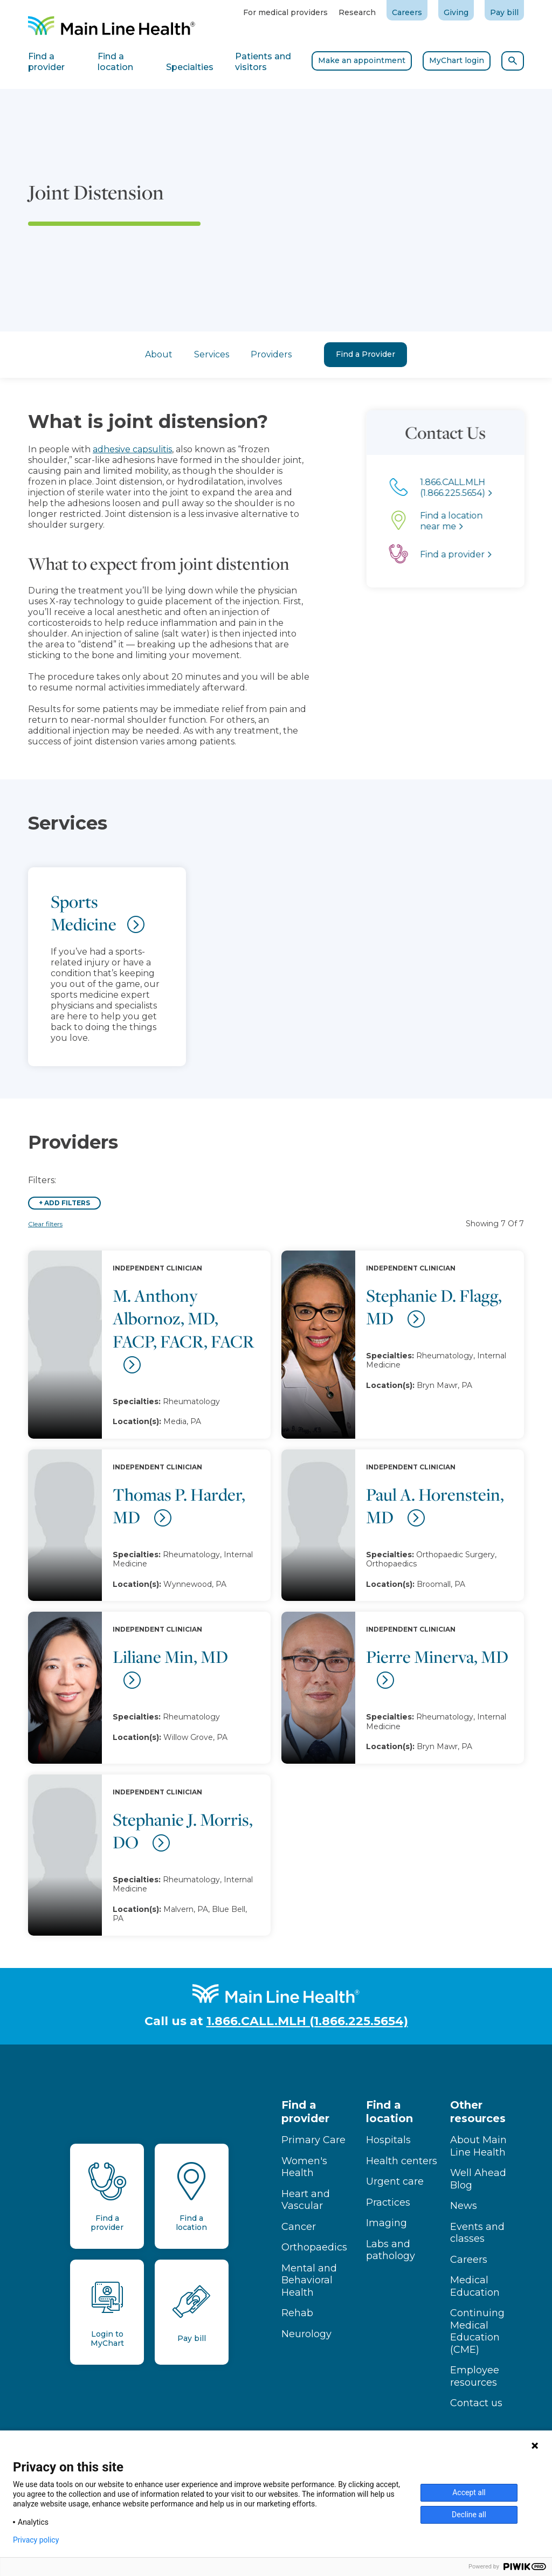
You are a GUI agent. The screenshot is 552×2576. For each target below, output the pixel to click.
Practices (388, 2202)
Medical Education (475, 2286)
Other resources (478, 2111)
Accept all (469, 2492)
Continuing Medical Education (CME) (477, 2331)
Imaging (386, 2223)
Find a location (389, 2111)
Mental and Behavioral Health (309, 2280)
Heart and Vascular (305, 2200)
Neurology (306, 2334)
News (463, 2206)
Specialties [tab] (189, 67)
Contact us (476, 2403)
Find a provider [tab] (46, 61)
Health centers (401, 2161)
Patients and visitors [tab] (263, 61)
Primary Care (313, 2140)
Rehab (297, 2313)
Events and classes (477, 2233)
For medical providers (285, 12)
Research (357, 12)
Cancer (298, 2227)
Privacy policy (36, 2540)
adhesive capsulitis (89, 449)
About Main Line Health (478, 2146)
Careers (407, 12)
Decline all (469, 2514)
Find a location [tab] (115, 61)
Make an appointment (361, 60)
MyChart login (456, 60)
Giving (456, 12)
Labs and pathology (390, 2250)
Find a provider (305, 2111)
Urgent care (395, 2181)
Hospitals (388, 2140)
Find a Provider (365, 354)
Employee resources (474, 2376)
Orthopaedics (314, 2247)
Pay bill (504, 12)
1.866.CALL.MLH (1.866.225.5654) (307, 2021)
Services (211, 354)
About (158, 354)
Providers (271, 354)
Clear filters (45, 1224)
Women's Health (304, 2167)
